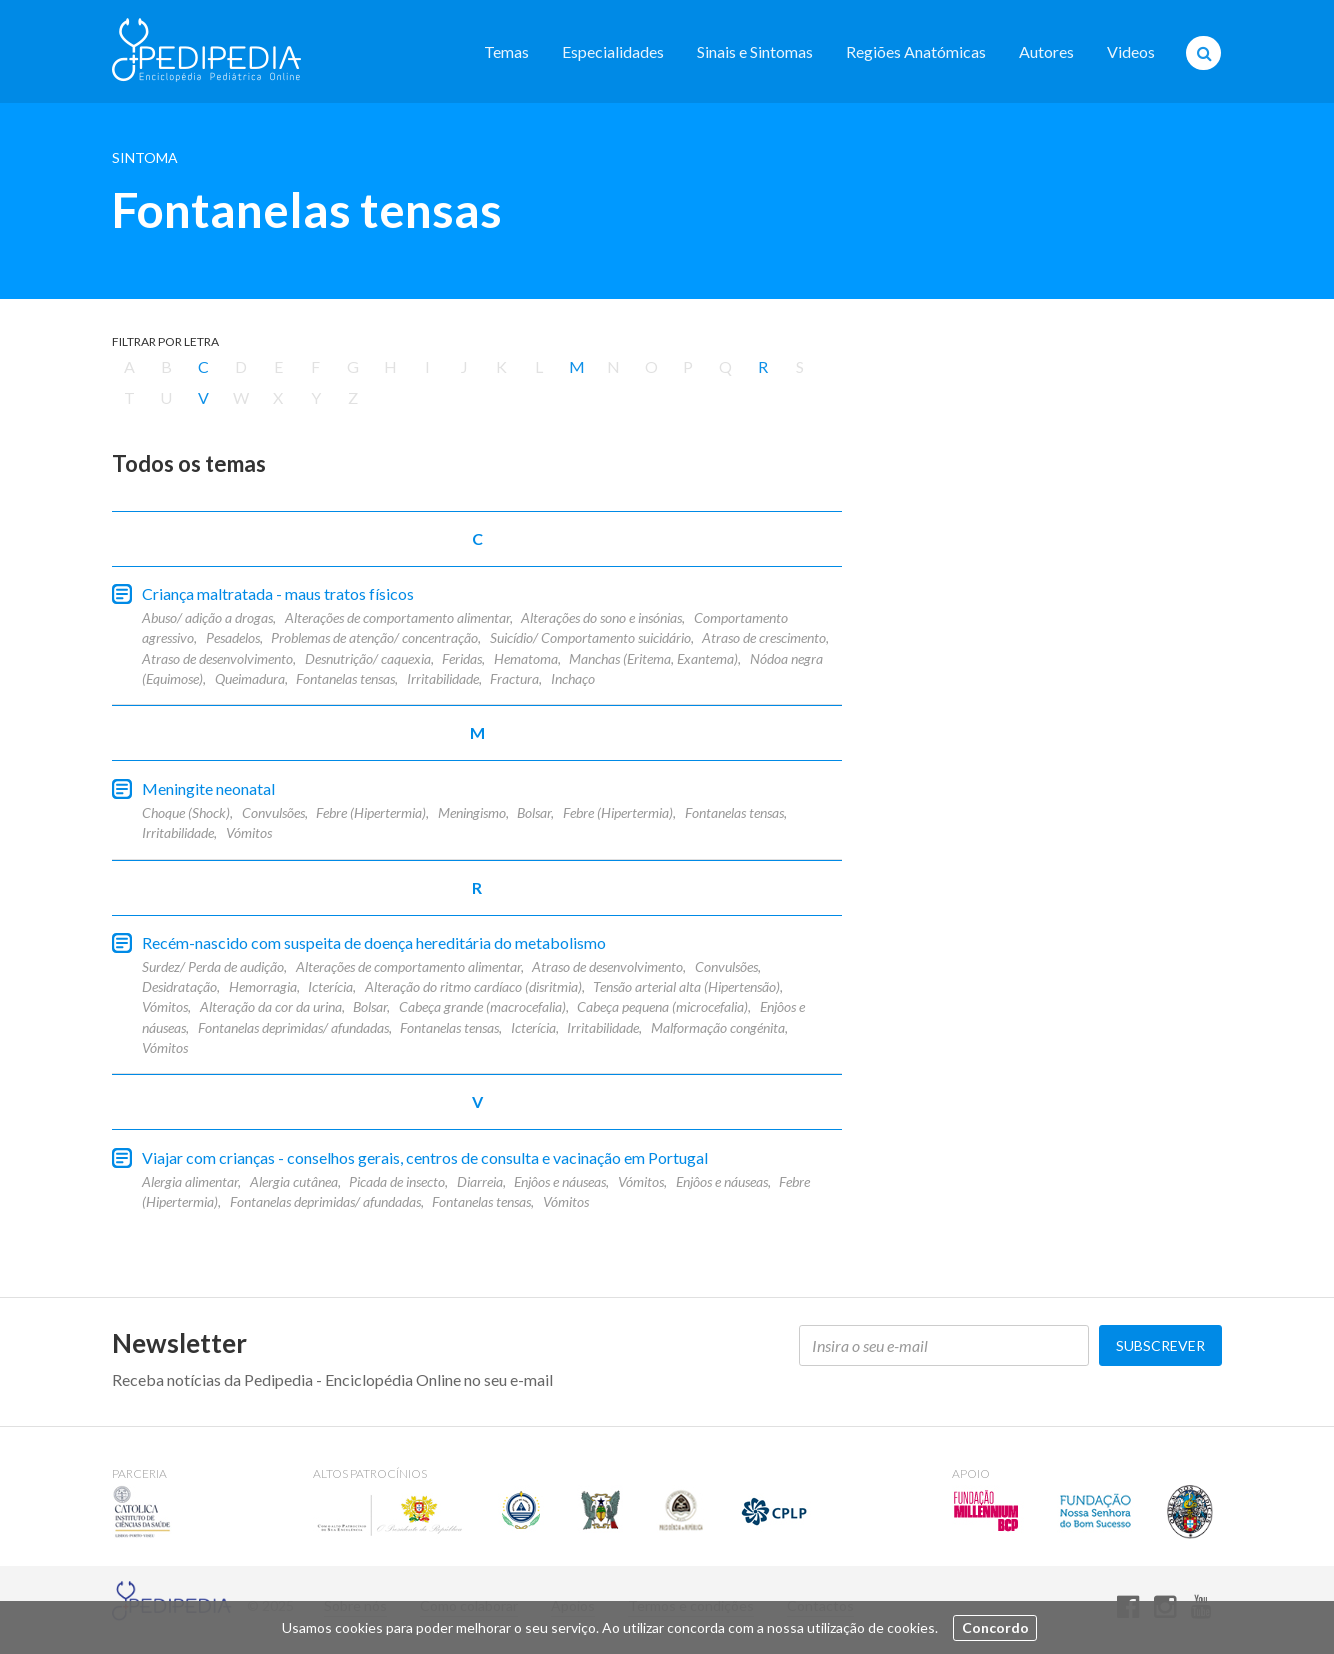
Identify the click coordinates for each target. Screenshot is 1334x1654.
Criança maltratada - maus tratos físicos (278, 593)
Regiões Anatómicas (916, 51)
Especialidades (613, 51)
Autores (1046, 51)
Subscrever (1160, 1345)
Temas (506, 51)
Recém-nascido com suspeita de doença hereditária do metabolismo (374, 942)
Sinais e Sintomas (755, 51)
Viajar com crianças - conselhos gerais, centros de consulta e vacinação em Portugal (425, 1157)
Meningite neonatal (208, 788)
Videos (1131, 51)
